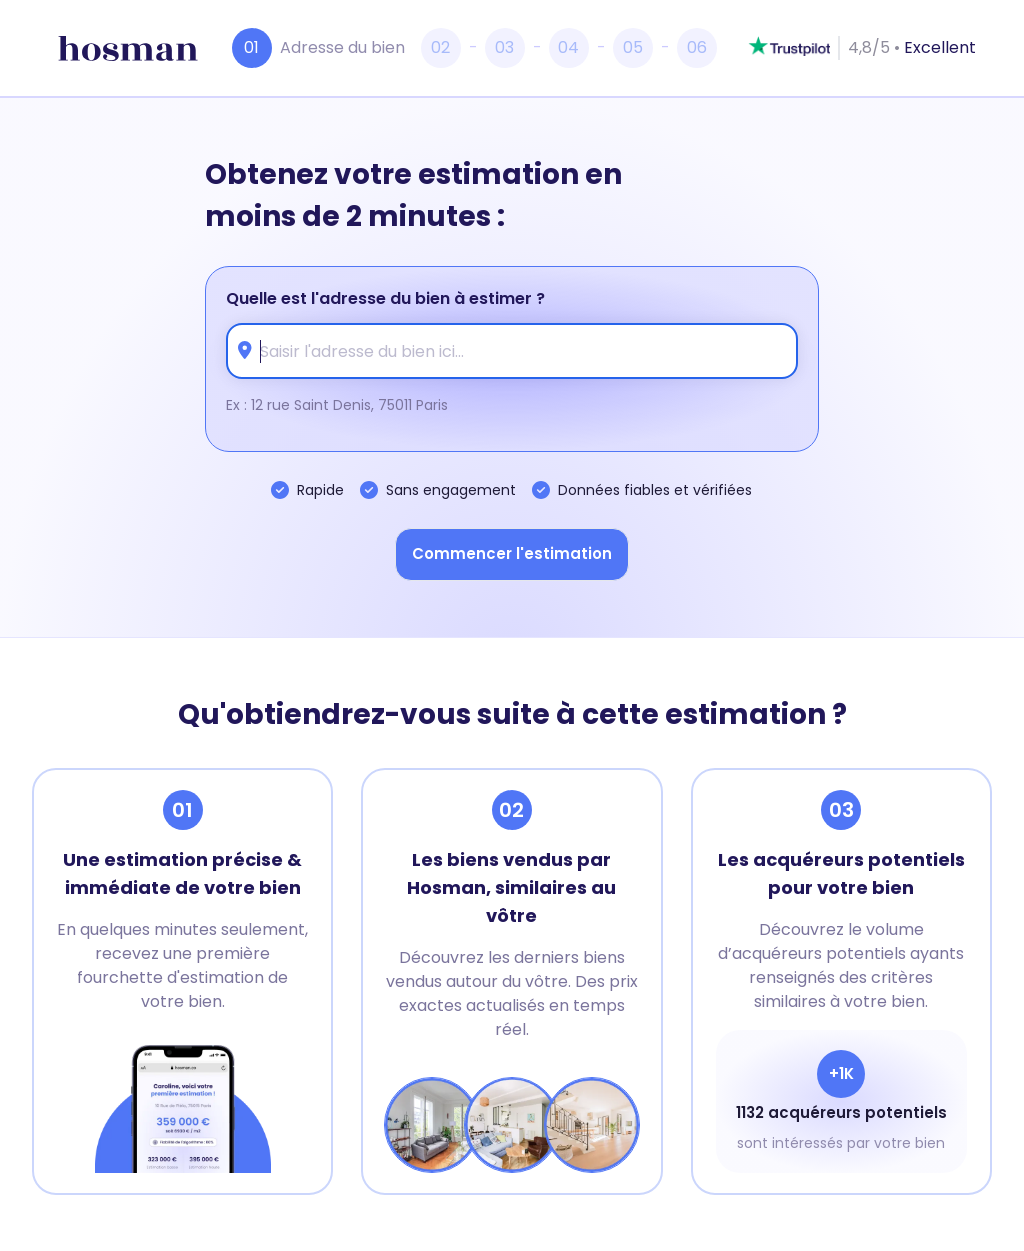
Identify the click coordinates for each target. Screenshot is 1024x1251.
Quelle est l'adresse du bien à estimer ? (385, 298)
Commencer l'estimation (512, 553)
